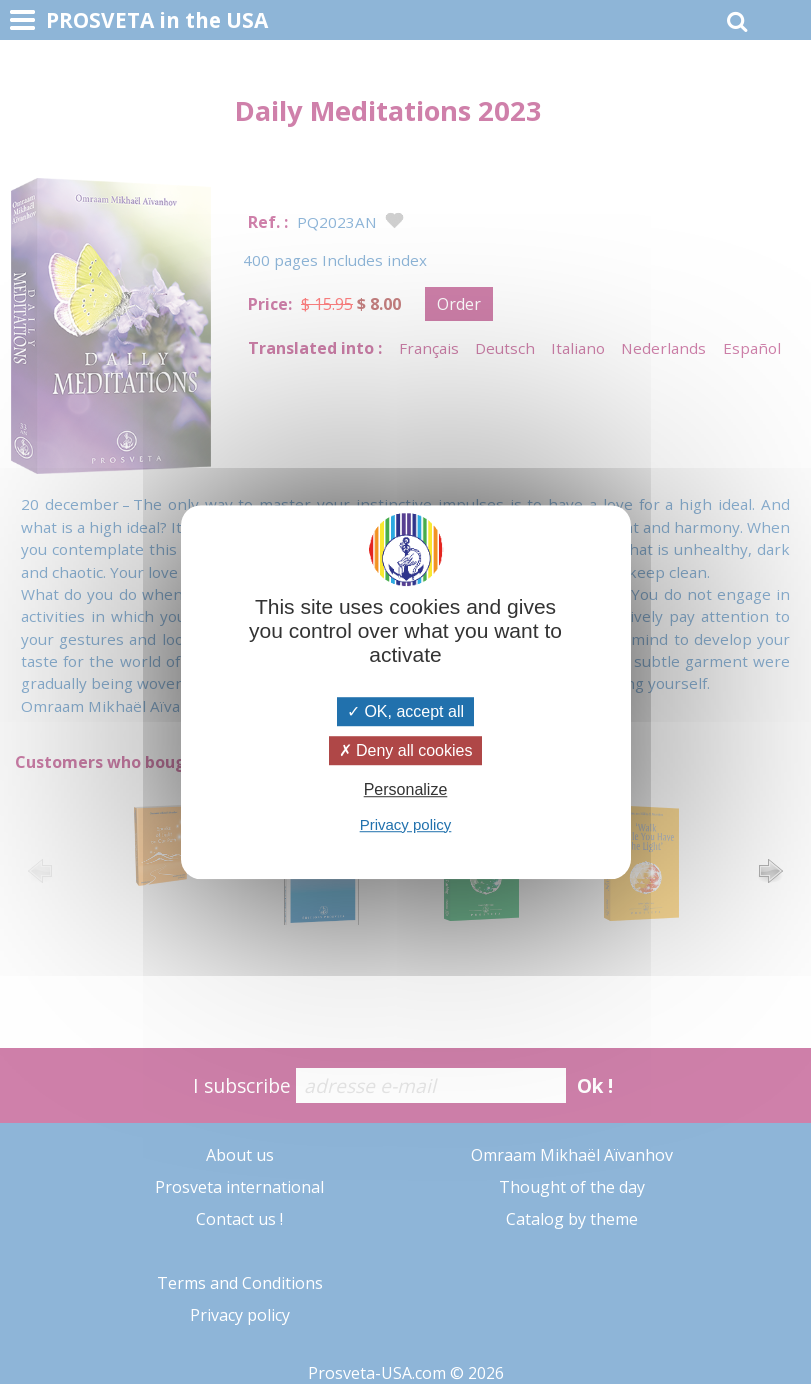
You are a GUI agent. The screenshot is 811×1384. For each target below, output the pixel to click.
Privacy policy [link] (406, 824)
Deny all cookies (406, 750)
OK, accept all (405, 711)
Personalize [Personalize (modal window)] (406, 790)
